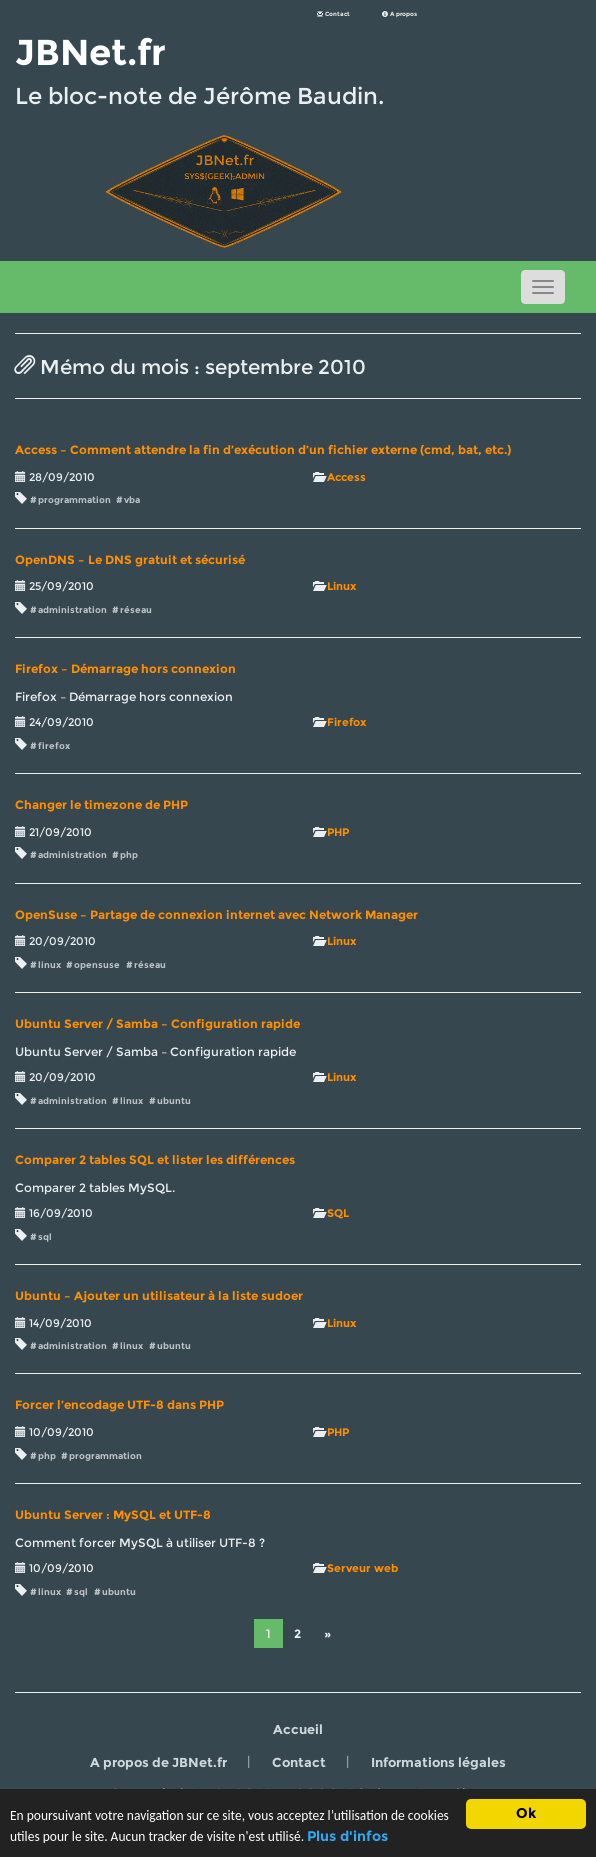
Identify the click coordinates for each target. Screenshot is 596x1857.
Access (346, 477)
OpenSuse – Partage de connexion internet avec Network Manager (216, 915)
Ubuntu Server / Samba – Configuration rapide (157, 1024)
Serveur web (362, 1568)
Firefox (346, 722)
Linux (341, 586)
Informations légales (438, 1762)
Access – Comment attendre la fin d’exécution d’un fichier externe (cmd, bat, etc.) (263, 450)
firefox (54, 745)
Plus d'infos (349, 1837)
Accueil (298, 1729)
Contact (333, 14)
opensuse (97, 964)
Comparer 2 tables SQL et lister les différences (155, 1160)
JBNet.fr (90, 52)
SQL (338, 1213)
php (129, 854)
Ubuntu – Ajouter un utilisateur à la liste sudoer (159, 1296)
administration (72, 609)
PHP (338, 832)
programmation (74, 499)
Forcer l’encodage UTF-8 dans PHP (119, 1405)
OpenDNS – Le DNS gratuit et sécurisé (130, 560)
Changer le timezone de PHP (101, 805)
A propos (399, 14)
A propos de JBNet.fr (158, 1762)
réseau (136, 609)
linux (49, 964)
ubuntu (174, 1100)
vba (132, 499)
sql (45, 1236)
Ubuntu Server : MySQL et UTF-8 (113, 1515)
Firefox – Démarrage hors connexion (125, 669)
